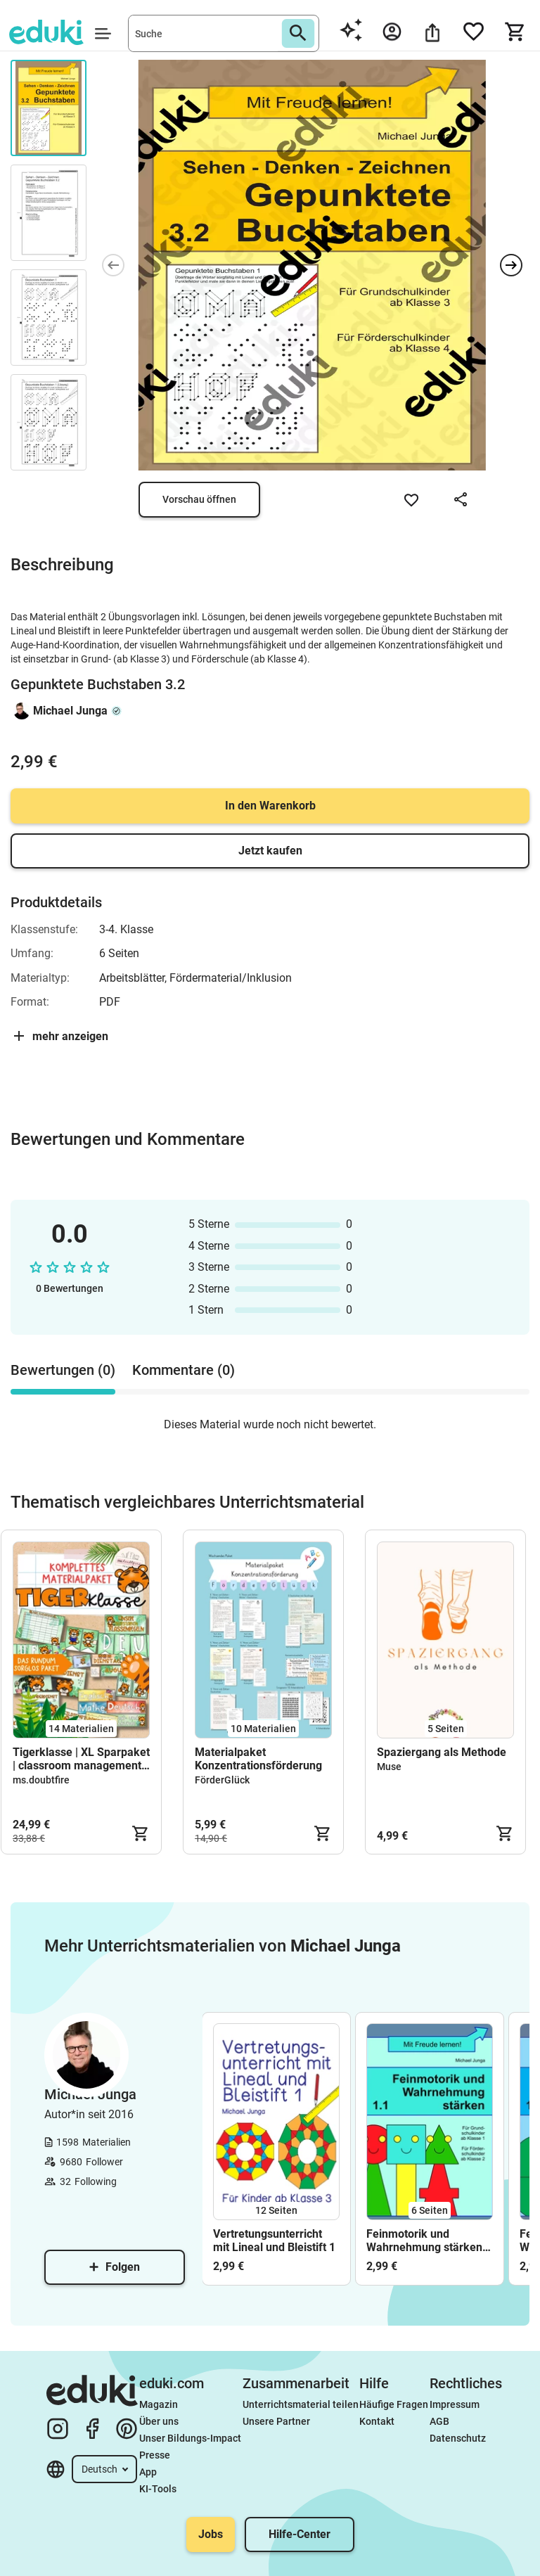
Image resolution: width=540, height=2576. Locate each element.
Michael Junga (70, 710)
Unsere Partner (276, 2421)
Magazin (158, 2404)
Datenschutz (458, 2438)
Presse (154, 2455)
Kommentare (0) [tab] (183, 1369)
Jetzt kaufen (270, 850)
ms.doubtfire (41, 1780)
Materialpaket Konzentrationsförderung (258, 1758)
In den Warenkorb (270, 805)
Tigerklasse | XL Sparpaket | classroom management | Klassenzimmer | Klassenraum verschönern (81, 1758)
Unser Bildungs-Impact (190, 2438)
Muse (389, 1766)
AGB (439, 2421)
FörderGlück (222, 1780)
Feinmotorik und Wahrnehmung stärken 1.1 (424, 2240)
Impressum (455, 2404)
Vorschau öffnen (199, 499)
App (148, 2472)
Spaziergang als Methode (441, 1752)
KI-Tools (157, 2488)
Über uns (159, 2421)
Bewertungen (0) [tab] (63, 1369)
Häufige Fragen (393, 2404)
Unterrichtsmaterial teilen (301, 2404)
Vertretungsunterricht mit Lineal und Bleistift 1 (274, 2240)
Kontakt (376, 2421)
